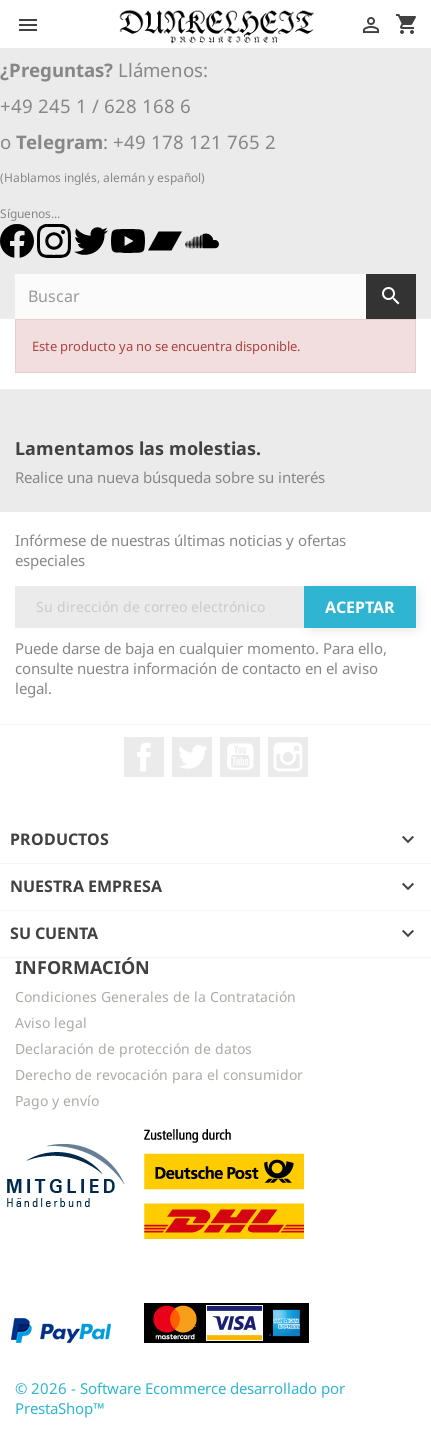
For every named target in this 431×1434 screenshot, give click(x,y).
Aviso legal (51, 1022)
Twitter (192, 757)
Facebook (144, 757)
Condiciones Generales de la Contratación (155, 996)
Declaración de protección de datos (133, 1048)
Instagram (288, 757)
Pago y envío (57, 1100)
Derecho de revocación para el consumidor (159, 1074)
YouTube (240, 757)
